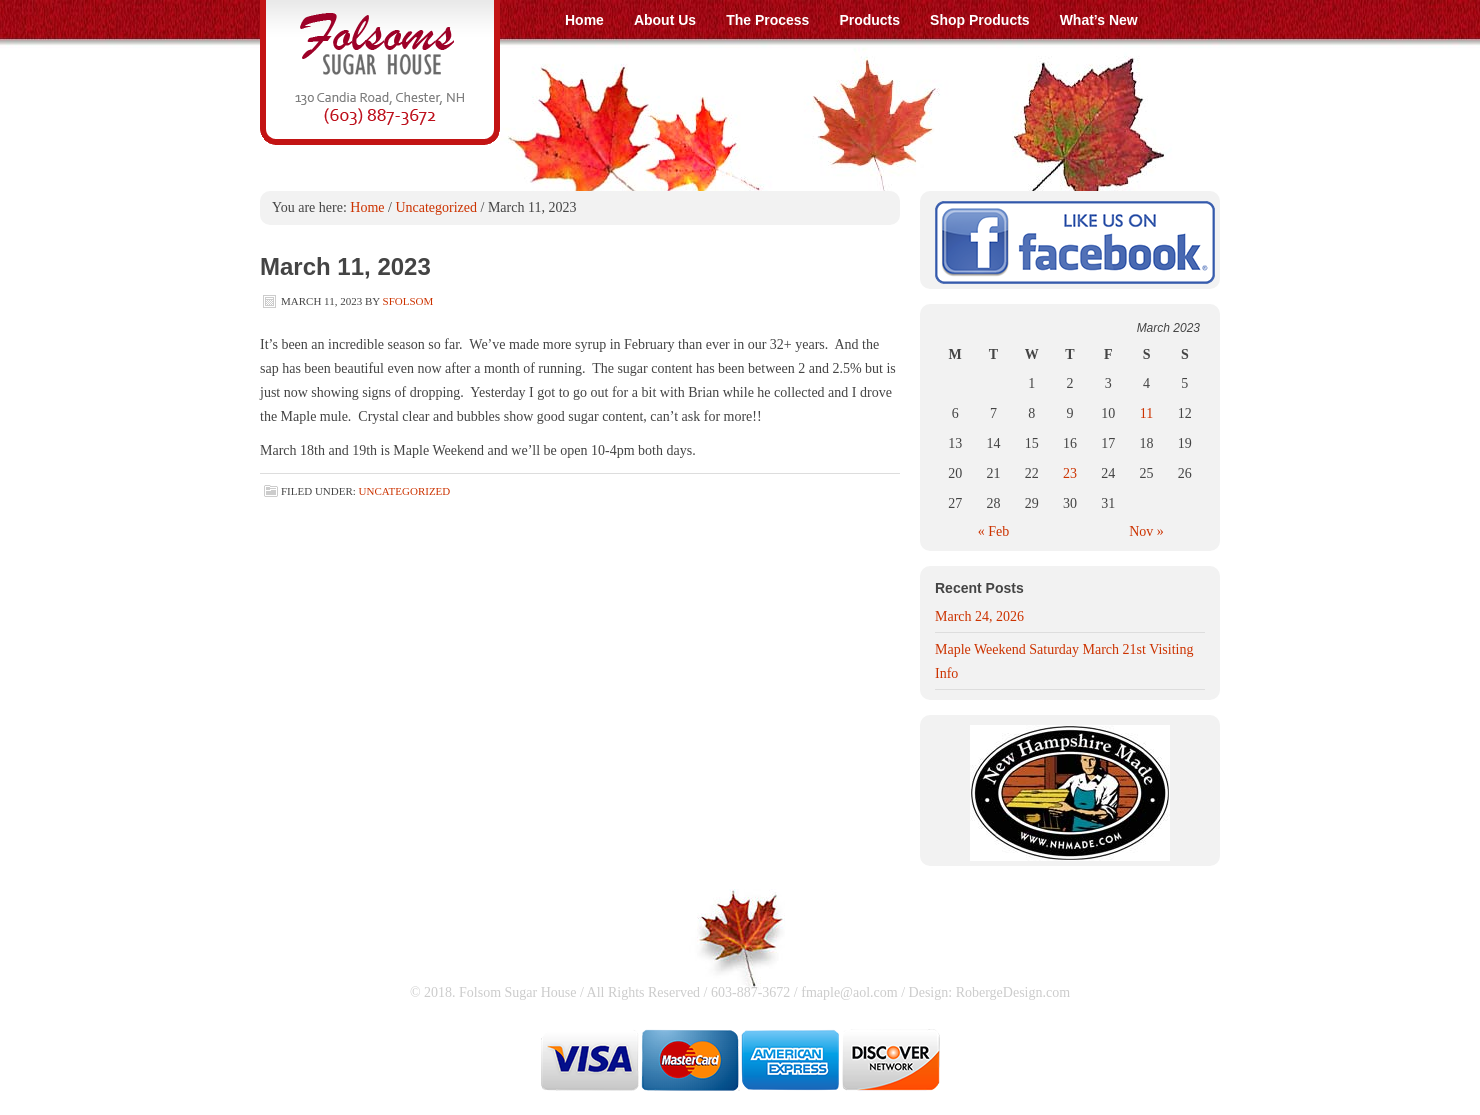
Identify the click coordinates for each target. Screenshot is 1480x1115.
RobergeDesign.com (1013, 992)
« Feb (994, 531)
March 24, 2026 (979, 616)
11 (1146, 413)
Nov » (1146, 531)
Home (367, 207)
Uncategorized (436, 207)
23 (1070, 473)
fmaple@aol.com (849, 992)
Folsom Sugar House (740, 72)
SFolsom (408, 301)
